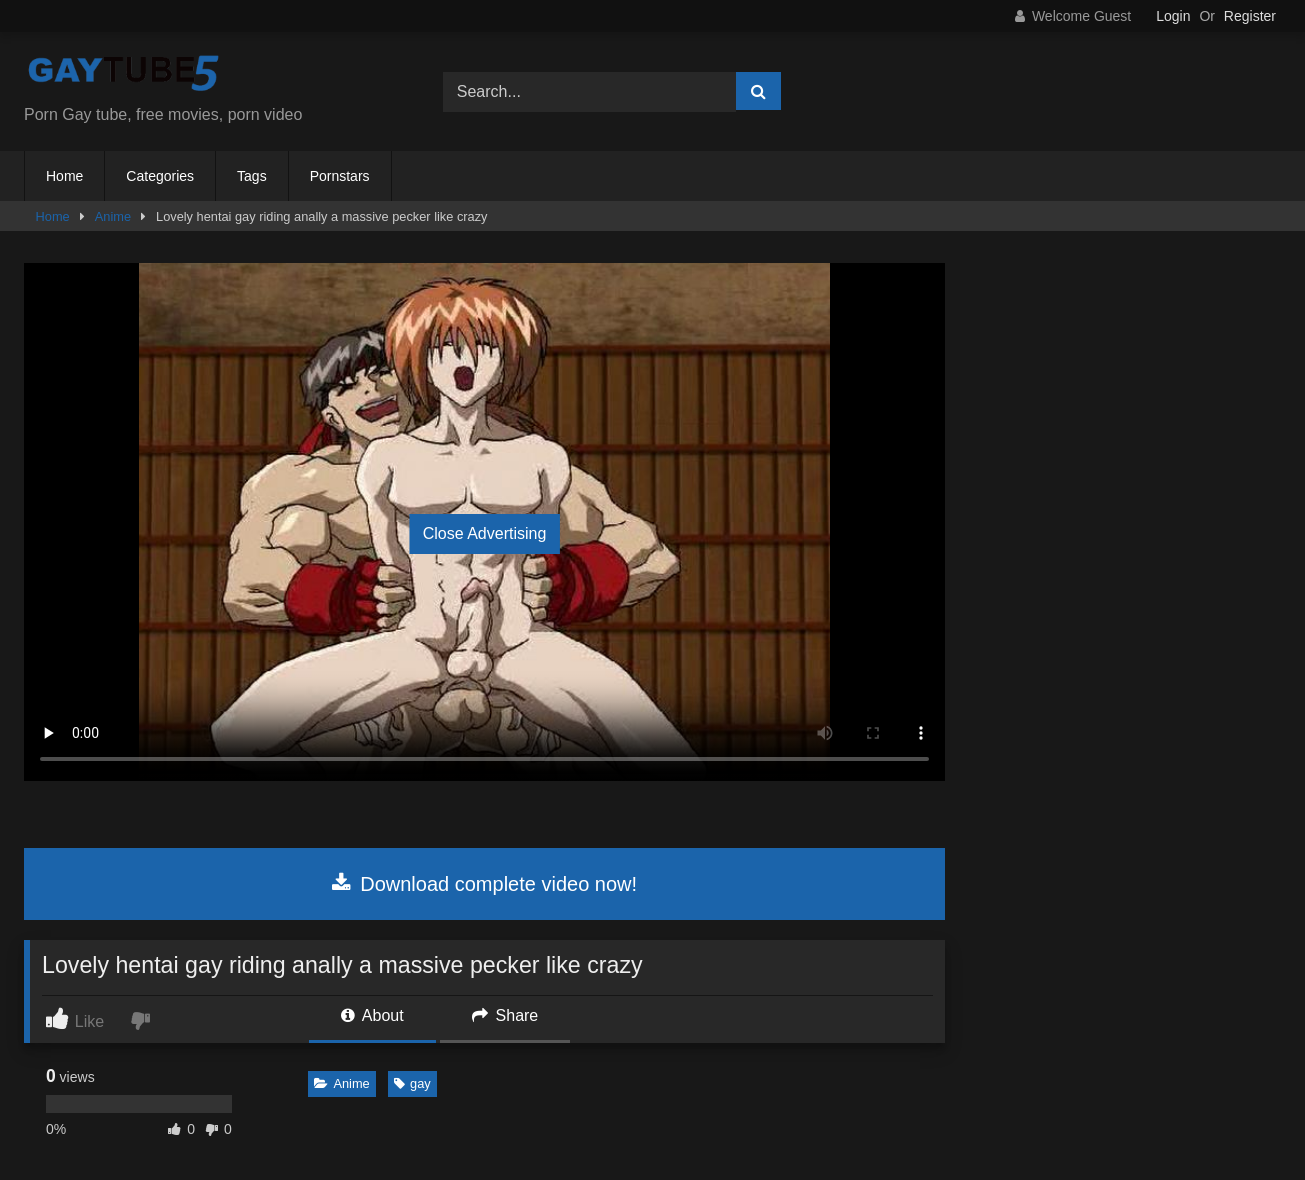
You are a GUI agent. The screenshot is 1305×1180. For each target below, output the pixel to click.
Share (505, 1015)
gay (412, 1083)
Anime (113, 216)
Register (1250, 16)
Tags (252, 176)
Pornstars (340, 176)
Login (1173, 16)
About (372, 1015)
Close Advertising (485, 533)
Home (64, 176)
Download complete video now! (484, 884)
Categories (160, 176)
